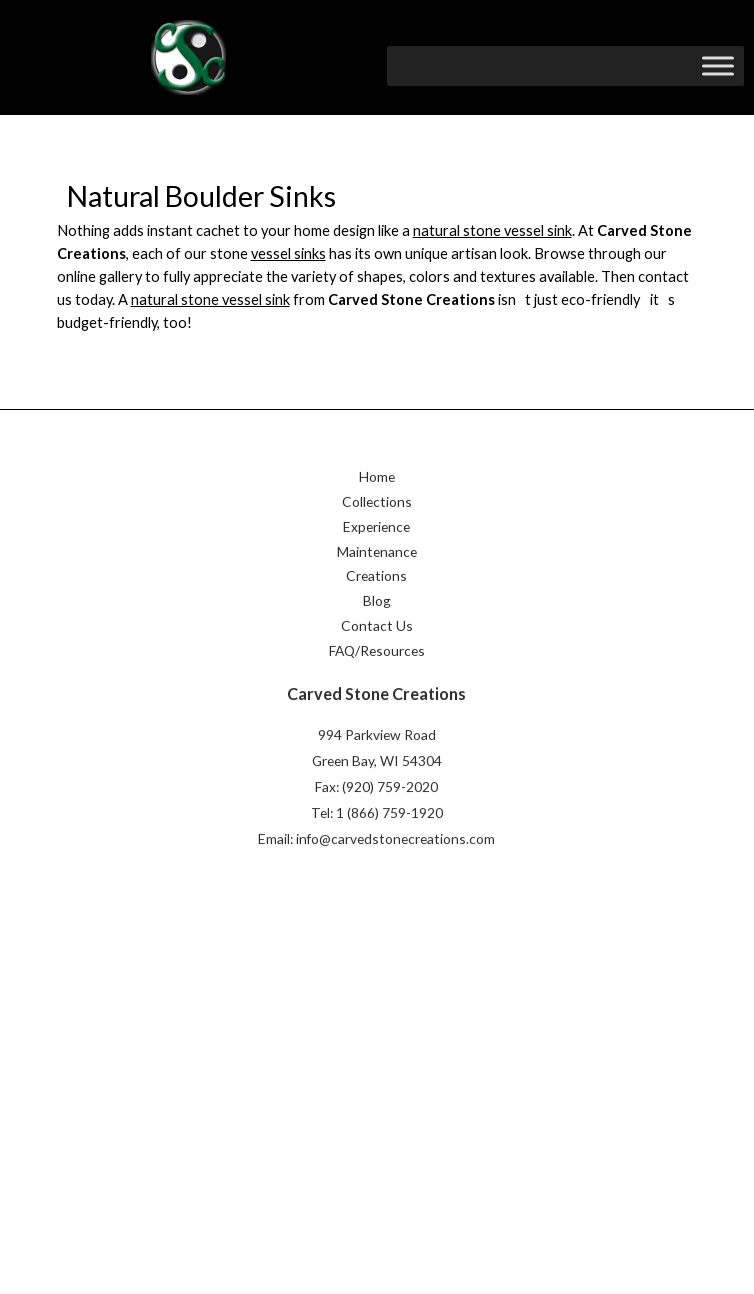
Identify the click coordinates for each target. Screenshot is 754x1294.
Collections (377, 504)
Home (377, 479)
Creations (376, 579)
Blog (377, 603)
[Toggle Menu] (718, 65)
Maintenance (377, 554)
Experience (376, 529)
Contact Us (377, 628)
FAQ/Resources (377, 653)
